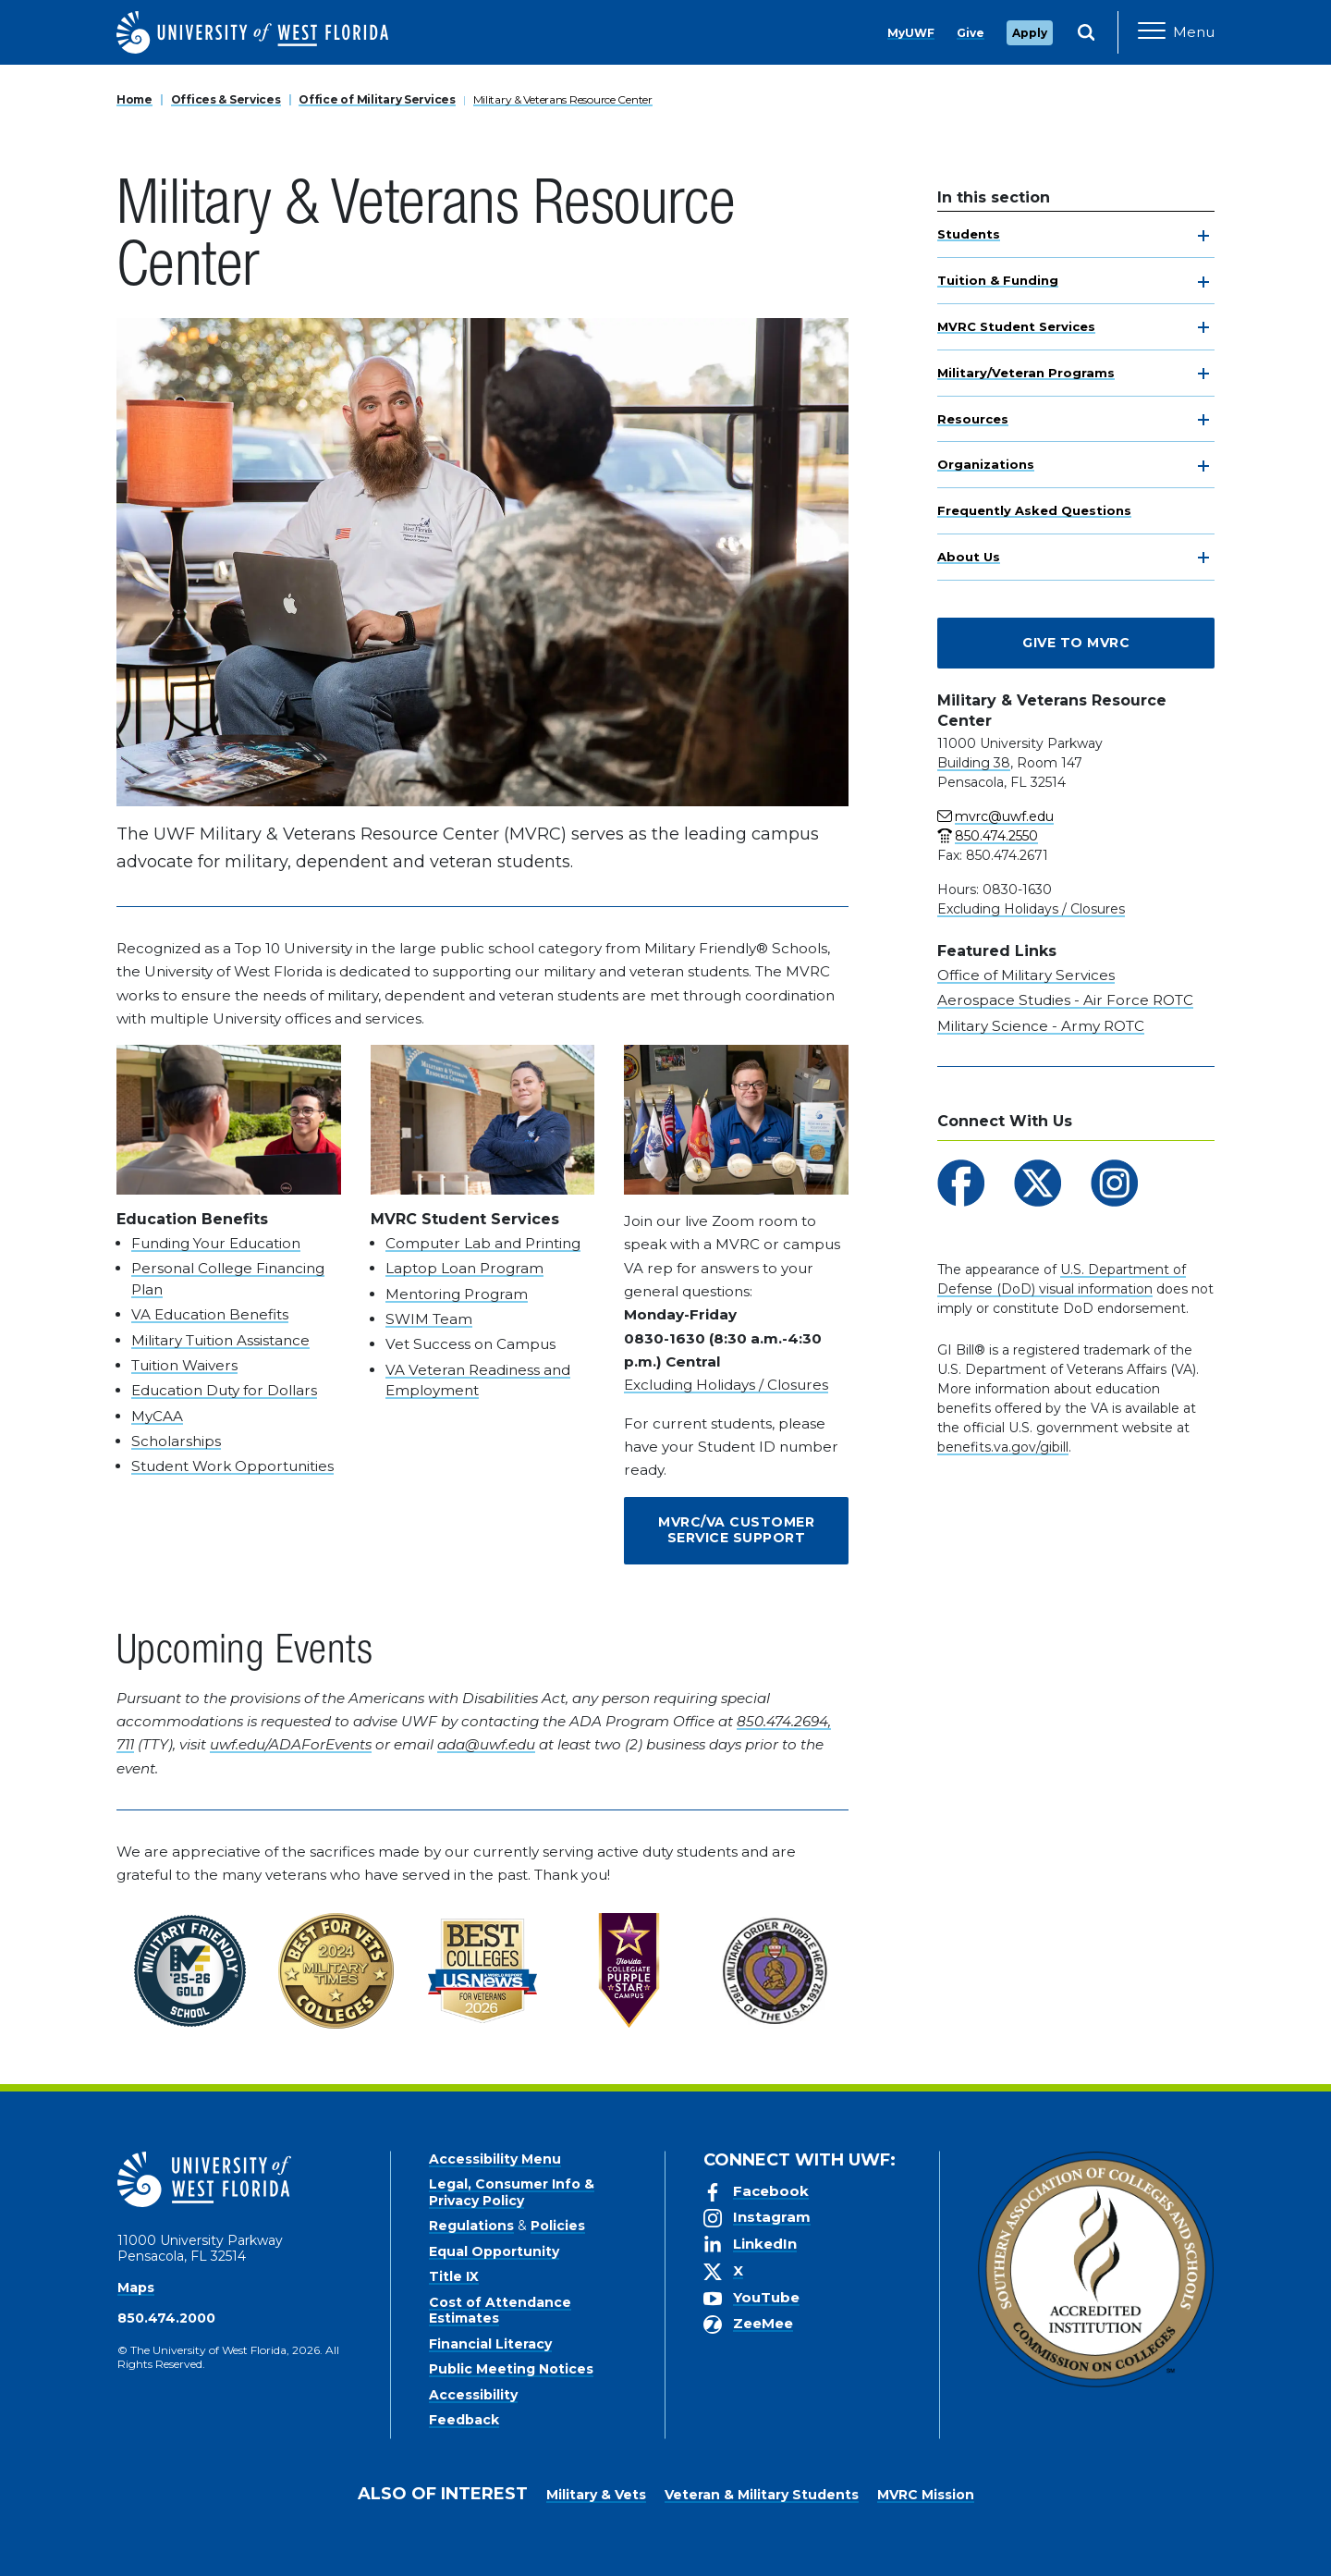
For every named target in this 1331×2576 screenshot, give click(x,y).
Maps (135, 2287)
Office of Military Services (377, 99)
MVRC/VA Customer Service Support (736, 1530)
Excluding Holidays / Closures (726, 1384)
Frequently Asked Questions (1034, 510)
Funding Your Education (215, 1243)
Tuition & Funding (997, 280)
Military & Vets (596, 2494)
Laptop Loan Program (464, 1268)
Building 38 (973, 762)
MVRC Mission (925, 2494)
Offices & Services (226, 99)
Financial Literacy (490, 2344)
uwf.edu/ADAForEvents (291, 1744)
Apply (1029, 33)
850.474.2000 (166, 2318)
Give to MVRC (1076, 642)
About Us (968, 556)
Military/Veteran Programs (1026, 372)
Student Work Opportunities (232, 1466)
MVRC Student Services (1016, 326)
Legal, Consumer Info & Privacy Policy (511, 2192)
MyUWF (910, 33)
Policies (558, 2225)
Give (970, 33)
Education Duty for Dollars (224, 1390)
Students (968, 234)
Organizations (985, 464)
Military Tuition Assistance (220, 1340)
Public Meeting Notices (511, 2369)
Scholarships (176, 1441)
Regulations (471, 2225)
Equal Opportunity (494, 2251)
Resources (972, 418)
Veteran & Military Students (762, 2494)
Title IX (454, 2276)
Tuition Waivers (184, 1365)
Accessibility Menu (495, 2159)
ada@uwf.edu (486, 1744)
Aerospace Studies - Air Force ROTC (1065, 1000)
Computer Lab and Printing (482, 1243)
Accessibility (473, 2394)
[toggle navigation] (1203, 236)
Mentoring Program (456, 1294)
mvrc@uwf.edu (1004, 816)
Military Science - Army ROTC (1040, 1026)
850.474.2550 (996, 836)
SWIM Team (428, 1319)
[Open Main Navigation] (1176, 32)
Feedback (464, 2419)
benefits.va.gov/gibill (1002, 1447)
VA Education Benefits (209, 1314)
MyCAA (157, 1416)
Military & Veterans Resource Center (563, 99)
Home (134, 99)
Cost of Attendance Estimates (500, 2310)
